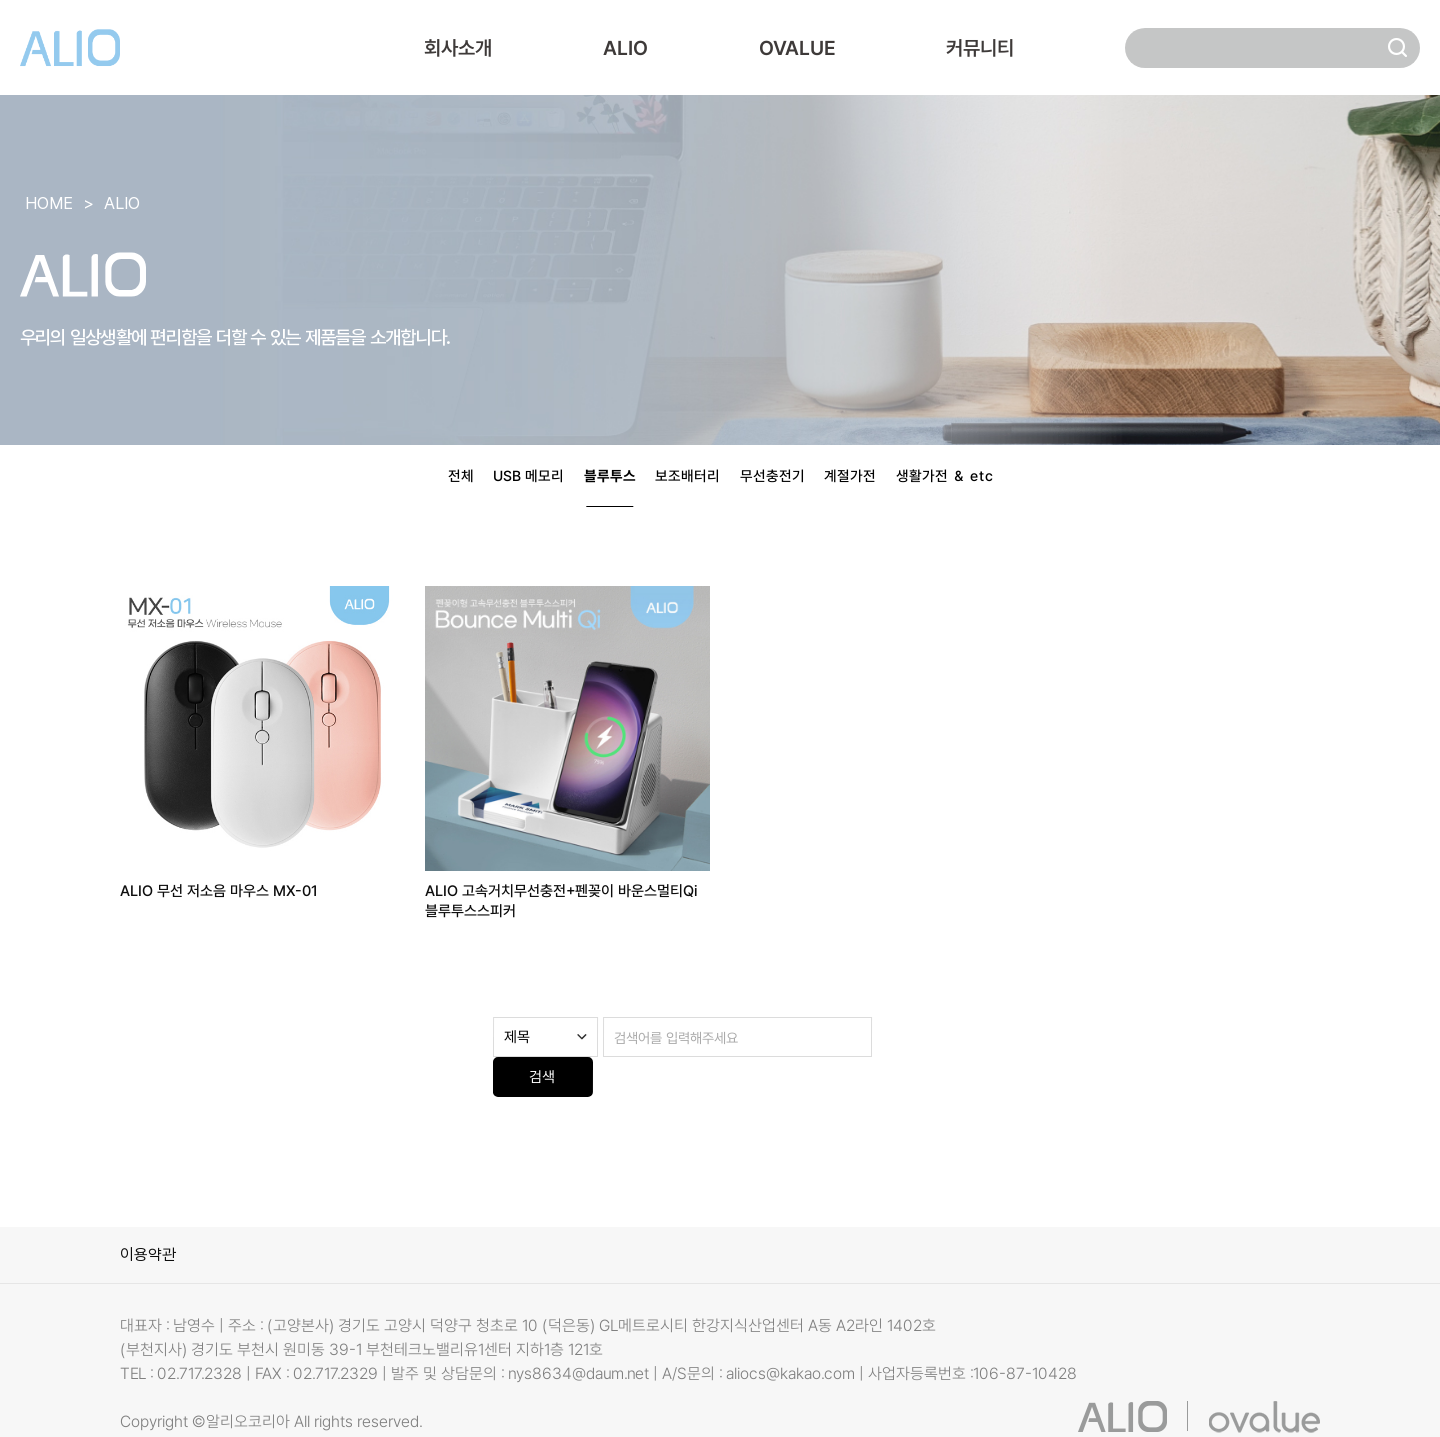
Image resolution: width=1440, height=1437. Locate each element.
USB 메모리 (427, 471)
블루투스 (558, 471)
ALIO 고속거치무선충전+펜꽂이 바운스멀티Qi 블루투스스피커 (561, 894)
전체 (311, 471)
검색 (897, 1030)
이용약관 (148, 1207)
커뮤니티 (980, 48)
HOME (49, 203)
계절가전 (946, 471)
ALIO (625, 48)
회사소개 (458, 48)
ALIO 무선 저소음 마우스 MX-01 (218, 884)
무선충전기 (819, 471)
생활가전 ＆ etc (1090, 471)
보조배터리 (685, 471)
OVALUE (797, 48)
